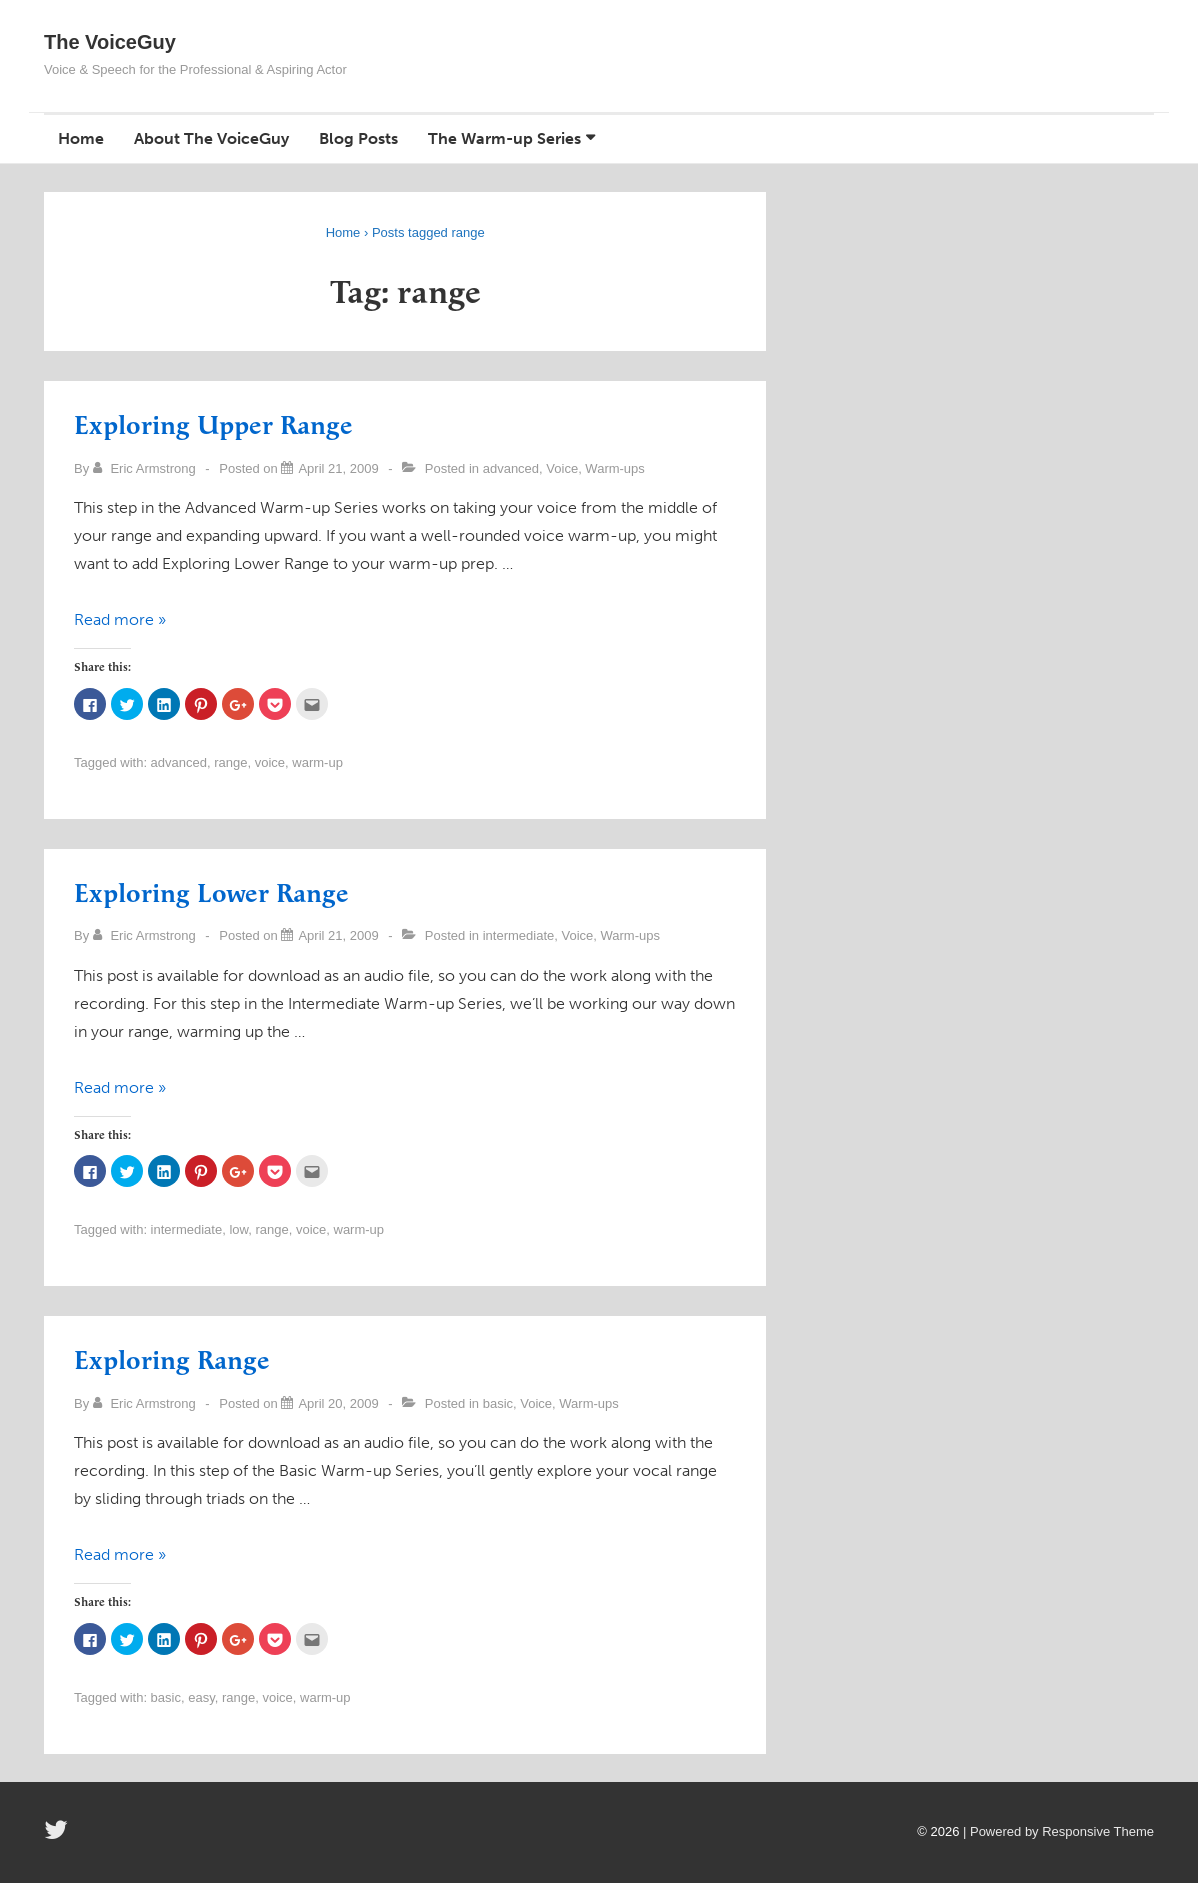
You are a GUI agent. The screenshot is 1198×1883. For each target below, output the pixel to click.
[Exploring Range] (338, 1403)
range (230, 762)
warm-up (317, 762)
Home (81, 138)
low (238, 1229)
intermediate (519, 935)
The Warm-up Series (504, 138)
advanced (511, 468)
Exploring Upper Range (213, 426)
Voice (562, 468)
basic (498, 1403)
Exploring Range (172, 1361)
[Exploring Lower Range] (338, 935)
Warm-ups (614, 468)
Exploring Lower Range (211, 894)
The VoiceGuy (110, 42)
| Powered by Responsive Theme (1058, 1831)
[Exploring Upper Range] (338, 468)
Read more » (120, 619)
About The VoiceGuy (211, 138)
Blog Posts (358, 138)
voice (270, 762)
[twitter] (58, 1836)
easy (201, 1697)
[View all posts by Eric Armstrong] (146, 468)
